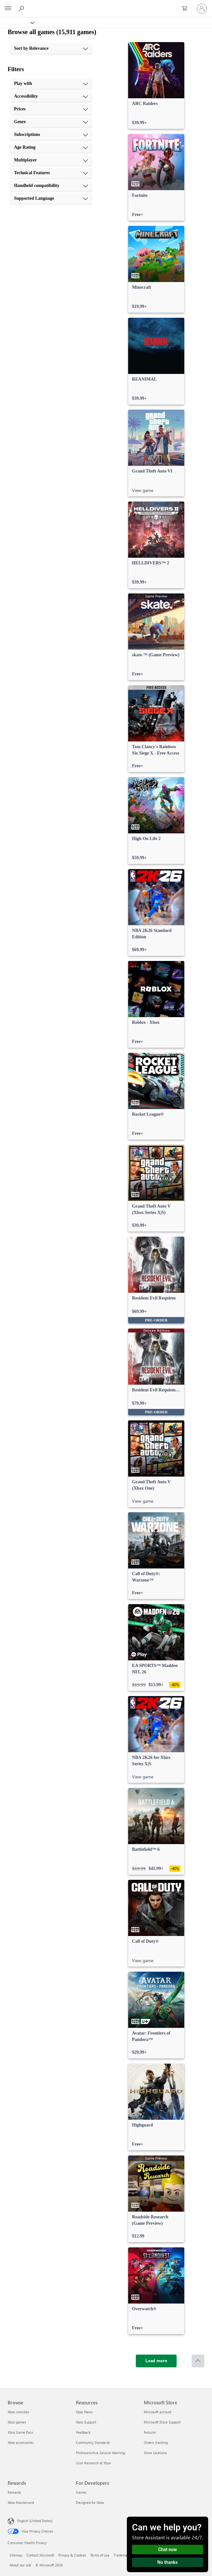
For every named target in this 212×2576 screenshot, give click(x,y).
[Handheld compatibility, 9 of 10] (51, 186)
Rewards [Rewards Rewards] (14, 2492)
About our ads (20, 2565)
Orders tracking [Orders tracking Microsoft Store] (156, 2442)
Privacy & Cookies (72, 2555)
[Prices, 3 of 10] (51, 109)
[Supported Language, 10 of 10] (51, 198)
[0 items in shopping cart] (186, 8)
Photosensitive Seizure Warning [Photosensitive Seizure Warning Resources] (100, 2453)
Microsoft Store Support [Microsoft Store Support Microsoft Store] (162, 2422)
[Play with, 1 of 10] (51, 83)
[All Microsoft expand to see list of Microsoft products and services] (8, 8)
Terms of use (99, 2555)
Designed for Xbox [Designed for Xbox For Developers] (90, 2502)
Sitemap (16, 2555)
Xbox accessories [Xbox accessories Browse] (21, 2442)
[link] (156, 85)
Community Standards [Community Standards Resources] (93, 2442)
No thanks (167, 2562)
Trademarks (122, 2555)
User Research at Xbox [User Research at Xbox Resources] (93, 2463)
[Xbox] (17, 22)
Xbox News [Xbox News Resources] (84, 2412)
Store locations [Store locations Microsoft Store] (155, 2453)
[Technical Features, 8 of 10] (51, 173)
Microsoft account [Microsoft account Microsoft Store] (158, 2412)
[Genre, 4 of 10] (51, 122)
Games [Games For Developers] (81, 2492)
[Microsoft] (105, 5)
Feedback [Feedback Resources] (83, 2432)
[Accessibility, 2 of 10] (51, 96)
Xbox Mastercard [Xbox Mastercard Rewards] (21, 2502)
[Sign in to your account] (201, 8)
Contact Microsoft (40, 2555)
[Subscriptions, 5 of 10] (51, 135)
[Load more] (156, 2361)
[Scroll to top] (198, 2361)
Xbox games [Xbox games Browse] (17, 2422)
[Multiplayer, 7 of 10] (51, 160)
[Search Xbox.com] (22, 8)
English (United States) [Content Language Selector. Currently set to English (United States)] (35, 2521)
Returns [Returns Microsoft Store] (150, 2432)
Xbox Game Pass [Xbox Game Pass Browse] (20, 2432)
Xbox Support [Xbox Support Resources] (86, 2422)
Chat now (167, 2549)
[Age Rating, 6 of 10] (51, 147)
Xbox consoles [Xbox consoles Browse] (18, 2412)
